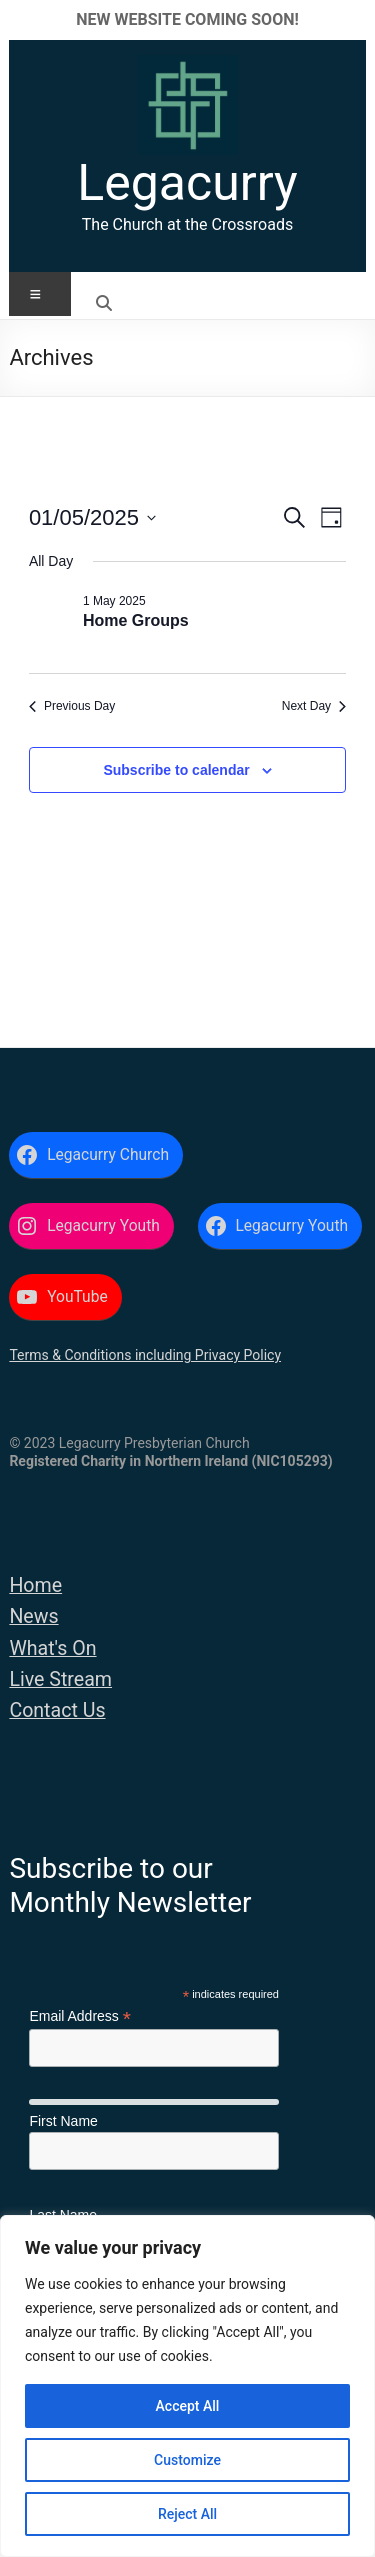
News (33, 1616)
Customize (187, 2460)
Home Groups (136, 620)
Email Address (80, 2016)
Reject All (187, 2514)
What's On (52, 1648)
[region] (187, 2386)
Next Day (314, 706)
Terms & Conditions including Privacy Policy (145, 1355)
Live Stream (60, 1679)
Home (35, 1585)
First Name (63, 2121)
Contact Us (57, 1710)
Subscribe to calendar (176, 770)
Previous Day (72, 706)
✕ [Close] (353, 19)
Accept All (188, 2406)
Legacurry (187, 183)
